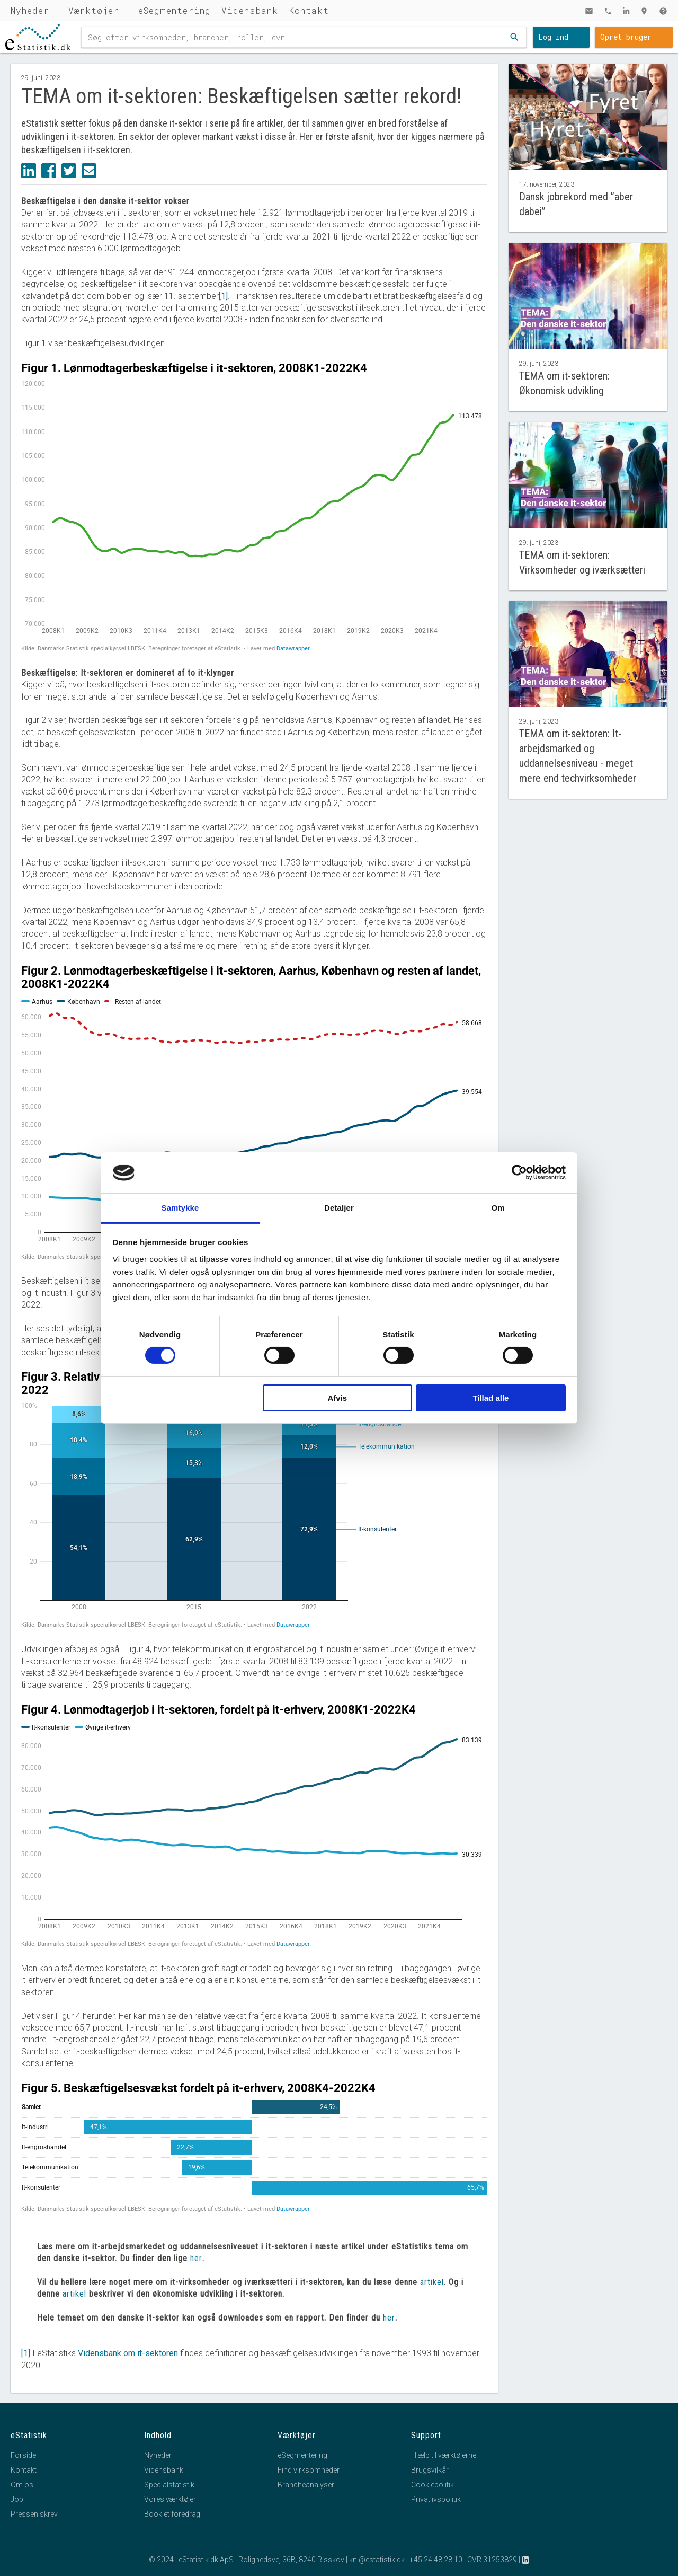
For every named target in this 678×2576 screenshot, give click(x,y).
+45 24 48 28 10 (435, 2559)
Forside (23, 2455)
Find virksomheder (309, 2470)
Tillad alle (490, 1397)
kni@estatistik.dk (377, 2559)
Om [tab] (497, 1207)
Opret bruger (626, 37)
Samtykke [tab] (180, 1207)
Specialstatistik (169, 2485)
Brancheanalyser (306, 2485)
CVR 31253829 (492, 2559)
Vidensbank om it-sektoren (128, 2353)
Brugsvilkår (430, 2470)
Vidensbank (249, 10)
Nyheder (30, 10)
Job (17, 2499)
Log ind (553, 37)
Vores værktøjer (170, 2499)
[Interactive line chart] (254, 506)
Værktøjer (93, 10)
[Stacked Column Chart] (254, 1499)
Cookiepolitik (432, 2485)
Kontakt (309, 10)
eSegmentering (174, 10)
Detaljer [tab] (339, 1207)
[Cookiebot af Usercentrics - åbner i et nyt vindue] (519, 1172)
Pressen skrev (34, 2514)
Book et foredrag (172, 2514)
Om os (22, 2485)
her (196, 2258)
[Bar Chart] (254, 2153)
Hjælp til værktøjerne (443, 2455)
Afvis (337, 1397)
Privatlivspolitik (436, 2499)
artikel (432, 2282)
